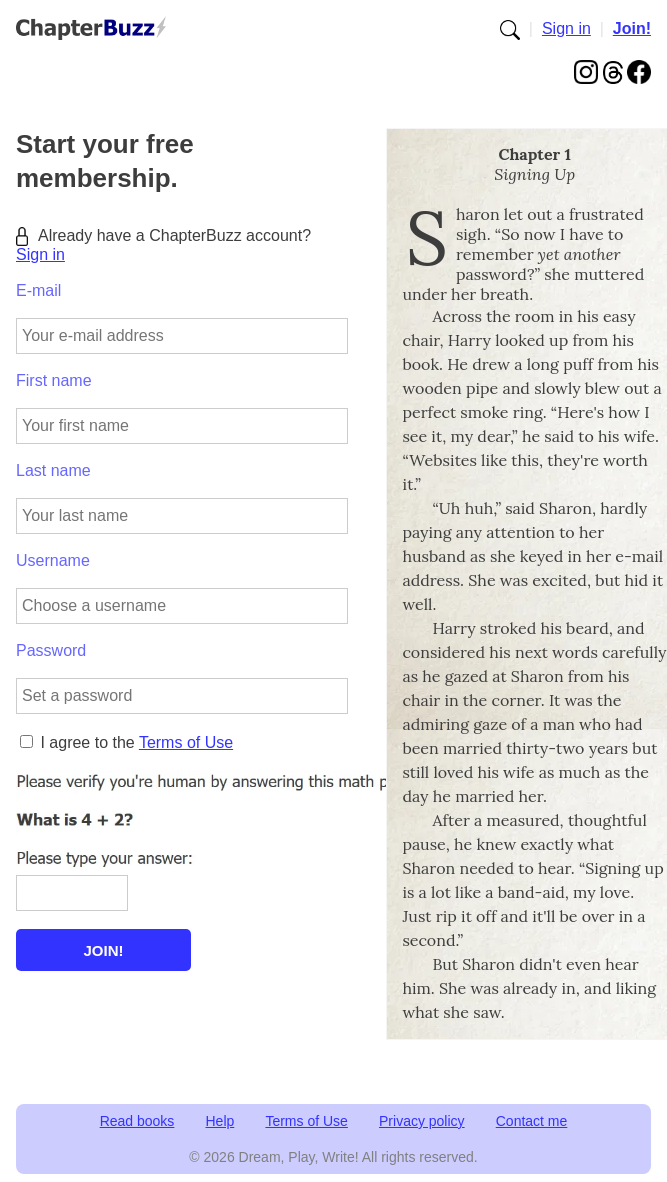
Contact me (532, 1121)
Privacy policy (422, 1121)
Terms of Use (186, 742)
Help (220, 1121)
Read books (137, 1121)
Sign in (566, 28)
